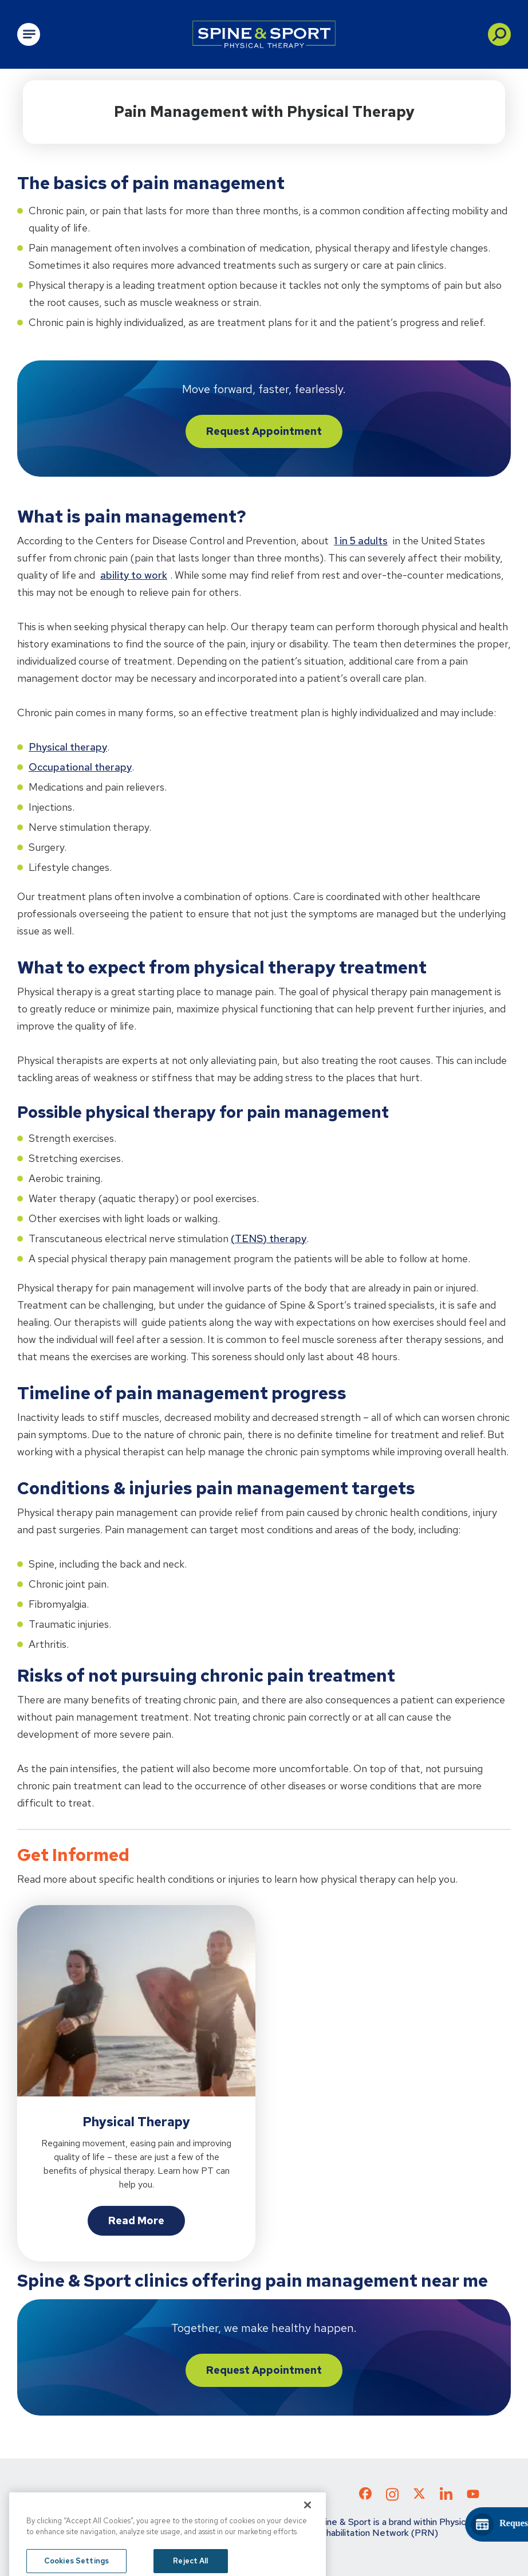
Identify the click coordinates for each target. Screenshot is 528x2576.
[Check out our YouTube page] (473, 2495)
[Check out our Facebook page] (365, 2495)
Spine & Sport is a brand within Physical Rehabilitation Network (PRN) (393, 2527)
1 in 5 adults (361, 540)
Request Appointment (264, 431)
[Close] (307, 2535)
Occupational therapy (80, 766)
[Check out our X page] (419, 2495)
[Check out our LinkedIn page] (446, 2497)
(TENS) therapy (268, 1238)
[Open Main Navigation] (28, 34)
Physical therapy (68, 746)
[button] (499, 34)
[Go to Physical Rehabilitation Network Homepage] (264, 34)
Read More (136, 2220)
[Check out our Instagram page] (392, 2497)
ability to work (133, 575)
